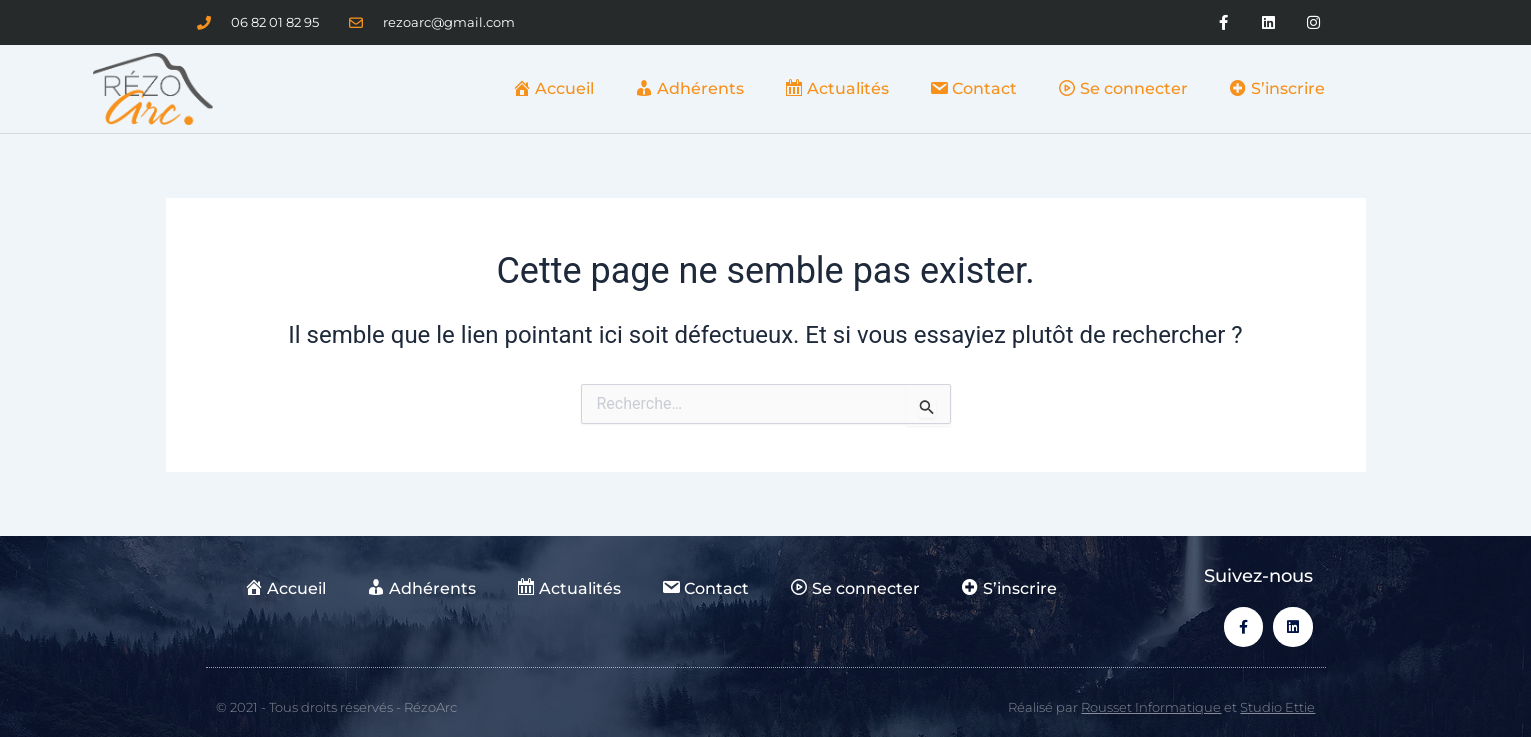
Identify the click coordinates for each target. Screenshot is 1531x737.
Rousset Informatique (1151, 707)
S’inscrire (1276, 88)
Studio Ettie (1277, 707)
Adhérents (689, 88)
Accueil (553, 88)
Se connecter (1122, 88)
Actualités (836, 88)
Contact (973, 88)
